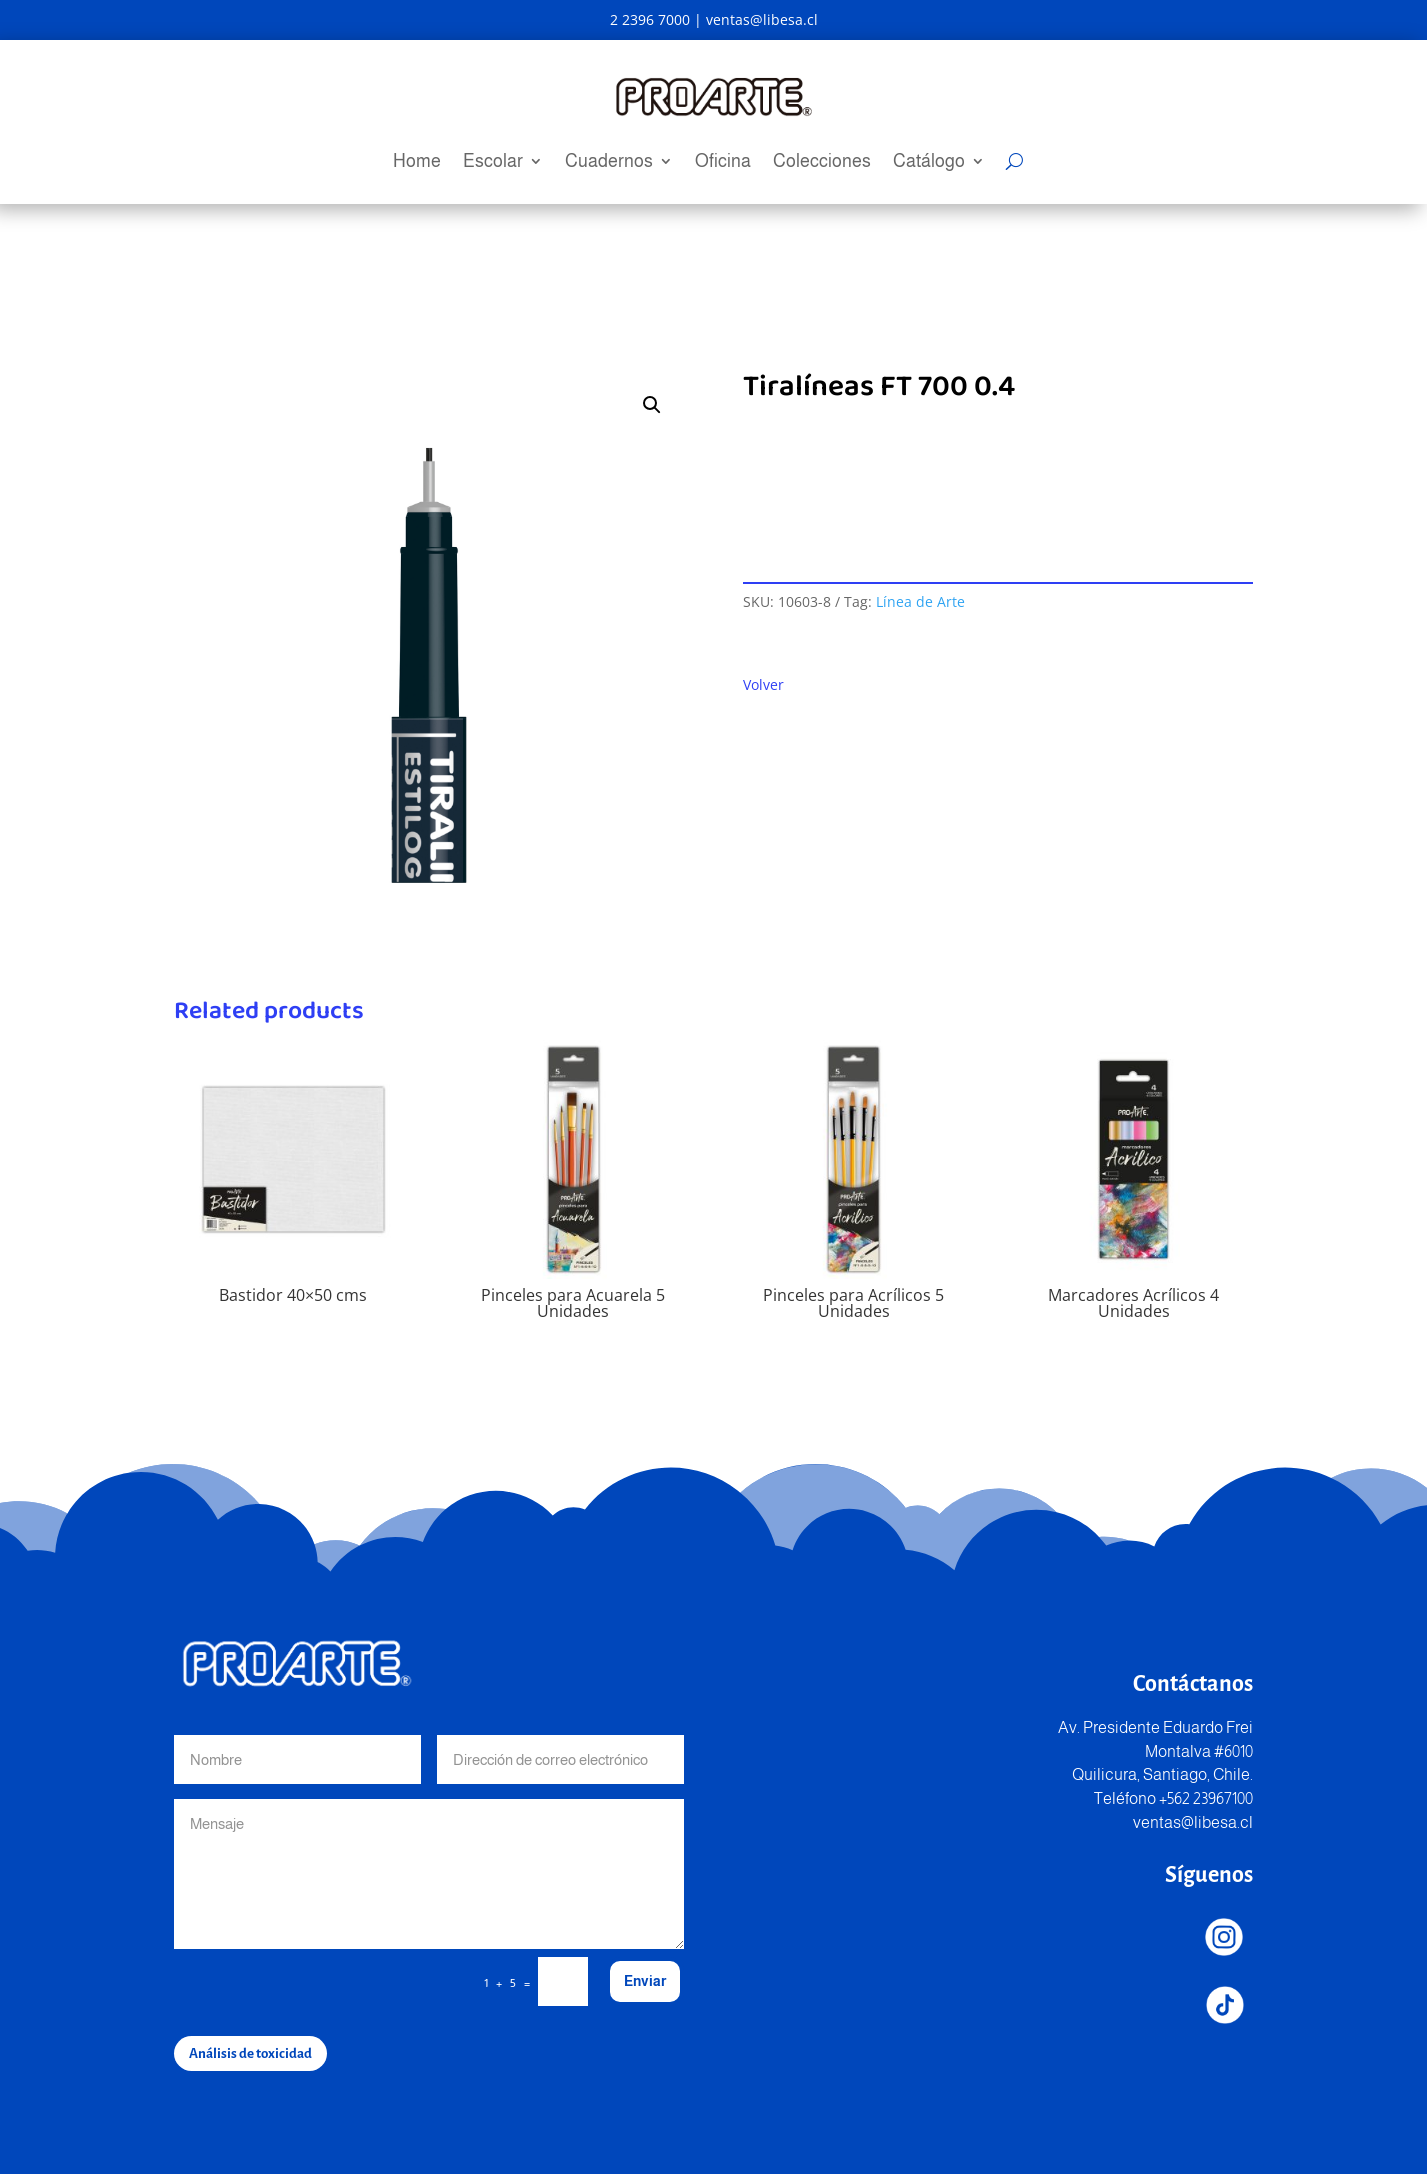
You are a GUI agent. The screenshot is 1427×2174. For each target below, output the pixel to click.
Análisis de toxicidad (250, 2053)
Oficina (723, 162)
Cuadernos (609, 162)
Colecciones (822, 162)
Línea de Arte (920, 601)
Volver (763, 684)
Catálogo (929, 162)
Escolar (493, 162)
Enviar (645, 1981)
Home (417, 162)
